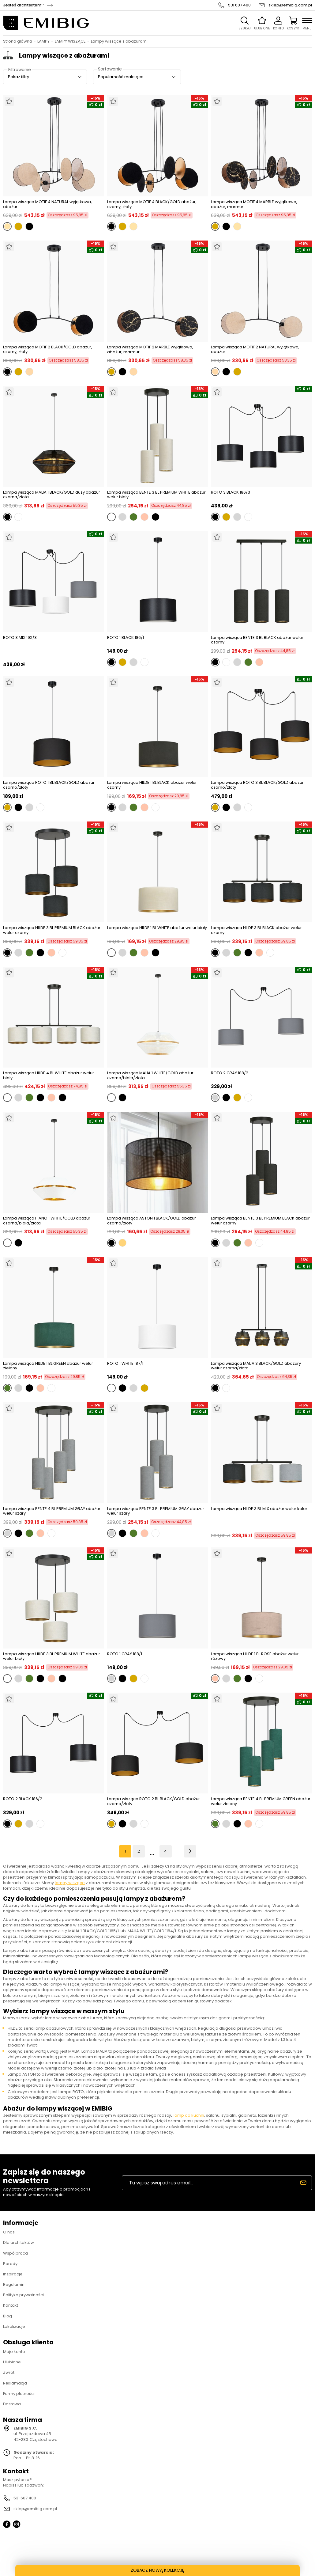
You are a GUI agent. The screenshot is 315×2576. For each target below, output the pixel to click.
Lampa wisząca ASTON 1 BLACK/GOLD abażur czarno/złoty (151, 1220)
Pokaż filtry (18, 77)
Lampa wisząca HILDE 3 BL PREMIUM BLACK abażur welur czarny (51, 930)
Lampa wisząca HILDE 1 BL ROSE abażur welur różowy (255, 1656)
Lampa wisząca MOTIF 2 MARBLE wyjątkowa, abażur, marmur (150, 349)
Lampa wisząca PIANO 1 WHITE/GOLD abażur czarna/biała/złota (46, 1220)
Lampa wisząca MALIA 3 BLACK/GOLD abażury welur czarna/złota (256, 1366)
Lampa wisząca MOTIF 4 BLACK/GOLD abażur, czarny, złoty (152, 204)
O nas (9, 2232)
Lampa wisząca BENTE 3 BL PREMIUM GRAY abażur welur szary (155, 1511)
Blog (7, 2316)
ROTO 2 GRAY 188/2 (229, 1073)
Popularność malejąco (121, 77)
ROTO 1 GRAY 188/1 (124, 1654)
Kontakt (10, 2305)
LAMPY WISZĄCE (70, 41)
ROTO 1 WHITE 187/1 (125, 1363)
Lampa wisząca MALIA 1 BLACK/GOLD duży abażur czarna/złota (51, 494)
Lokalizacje (14, 2326)
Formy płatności (19, 2393)
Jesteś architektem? (23, 5)
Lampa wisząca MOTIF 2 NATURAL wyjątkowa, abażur (255, 349)
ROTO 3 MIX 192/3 (20, 637)
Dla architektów (18, 2242)
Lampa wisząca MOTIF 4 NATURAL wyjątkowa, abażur (47, 204)
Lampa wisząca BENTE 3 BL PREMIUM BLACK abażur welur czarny (260, 1220)
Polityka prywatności (23, 2295)
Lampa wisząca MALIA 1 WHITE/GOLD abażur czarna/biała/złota (150, 1075)
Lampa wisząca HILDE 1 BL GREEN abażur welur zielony (48, 1366)
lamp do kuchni (189, 2115)
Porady (10, 2264)
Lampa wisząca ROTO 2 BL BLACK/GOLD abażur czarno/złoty (153, 1801)
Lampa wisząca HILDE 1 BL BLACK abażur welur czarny (152, 785)
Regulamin (13, 2284)
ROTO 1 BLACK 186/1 (125, 637)
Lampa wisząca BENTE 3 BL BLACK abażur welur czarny (257, 640)
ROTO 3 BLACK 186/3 (230, 492)
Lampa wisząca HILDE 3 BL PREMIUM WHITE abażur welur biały (51, 1656)
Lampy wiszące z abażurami (119, 41)
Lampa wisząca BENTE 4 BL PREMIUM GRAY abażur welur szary (51, 1511)
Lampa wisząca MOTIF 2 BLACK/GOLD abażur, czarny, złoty (47, 349)
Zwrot (8, 2372)
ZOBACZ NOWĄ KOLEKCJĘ (157, 2570)
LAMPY (43, 41)
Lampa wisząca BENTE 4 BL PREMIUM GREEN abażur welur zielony (260, 1801)
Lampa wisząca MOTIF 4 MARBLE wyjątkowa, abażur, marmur (254, 204)
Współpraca (15, 2253)
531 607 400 (239, 5)
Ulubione (12, 2362)
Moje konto (14, 2351)
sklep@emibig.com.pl (290, 5)
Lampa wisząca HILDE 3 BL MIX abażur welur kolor (259, 1509)
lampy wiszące (70, 1883)
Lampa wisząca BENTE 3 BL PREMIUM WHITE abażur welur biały (156, 494)
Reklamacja (15, 2383)
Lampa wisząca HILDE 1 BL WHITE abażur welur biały (157, 928)
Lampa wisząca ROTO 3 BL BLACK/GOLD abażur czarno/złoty (257, 785)
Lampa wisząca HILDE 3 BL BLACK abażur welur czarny (256, 930)
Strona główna (17, 41)
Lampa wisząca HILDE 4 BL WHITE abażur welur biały (48, 1075)
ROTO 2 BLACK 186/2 (22, 1799)
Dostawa (12, 2404)
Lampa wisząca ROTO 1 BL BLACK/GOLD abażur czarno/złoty (49, 785)
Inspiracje (13, 2274)
